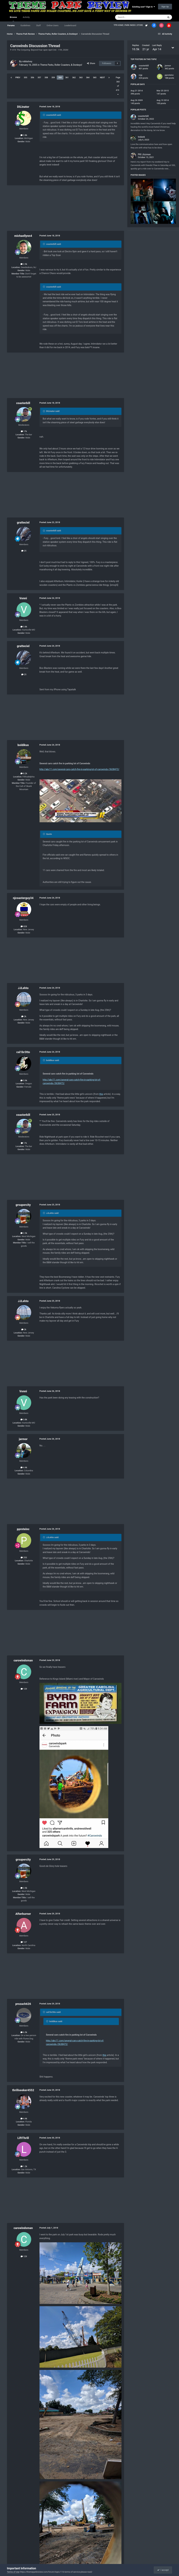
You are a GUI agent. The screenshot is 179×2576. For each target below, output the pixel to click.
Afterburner (23, 1913)
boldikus (23, 745)
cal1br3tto (23, 1052)
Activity (26, 17)
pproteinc (23, 1529)
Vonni (23, 598)
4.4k (23, 1467)
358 (46, 77)
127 (24, 1942)
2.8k (23, 135)
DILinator (23, 106)
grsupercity (23, 1204)
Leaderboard (70, 25)
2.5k (23, 264)
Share (91, 63)
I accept (163, 2570)
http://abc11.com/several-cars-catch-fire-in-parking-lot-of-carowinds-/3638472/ (79, 769)
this (101, 1094)
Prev (17, 77)
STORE (140, 25)
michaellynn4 (23, 235)
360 (60, 77)
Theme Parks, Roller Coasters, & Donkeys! (61, 65)
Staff (38, 25)
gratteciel (23, 522)
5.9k (23, 1080)
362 (74, 77)
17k (24, 431)
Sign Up (165, 6)
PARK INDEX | (131, 25)
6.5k (23, 2032)
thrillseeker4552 (23, 2090)
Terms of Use (13, 2572)
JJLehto (23, 988)
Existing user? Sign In (143, 7)
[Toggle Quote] (44, 115)
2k (23, 1016)
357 (39, 77)
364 (88, 77)
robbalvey (27, 61)
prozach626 (23, 2004)
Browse (13, 18)
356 (32, 77)
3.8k (23, 626)
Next (102, 77)
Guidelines (25, 25)
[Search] (132, 17)
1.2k (23, 2166)
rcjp (140, 75)
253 (24, 1557)
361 (67, 77)
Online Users (52, 25)
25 (23, 551)
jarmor (23, 1439)
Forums (11, 25)
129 (24, 1689)
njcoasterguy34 (23, 898)
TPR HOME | (119, 25)
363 (81, 77)
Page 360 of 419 (118, 85)
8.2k (23, 773)
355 (25, 77)
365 (94, 77)
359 (53, 77)
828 (24, 926)
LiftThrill (23, 2138)
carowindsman (23, 1660)
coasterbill (23, 403)
